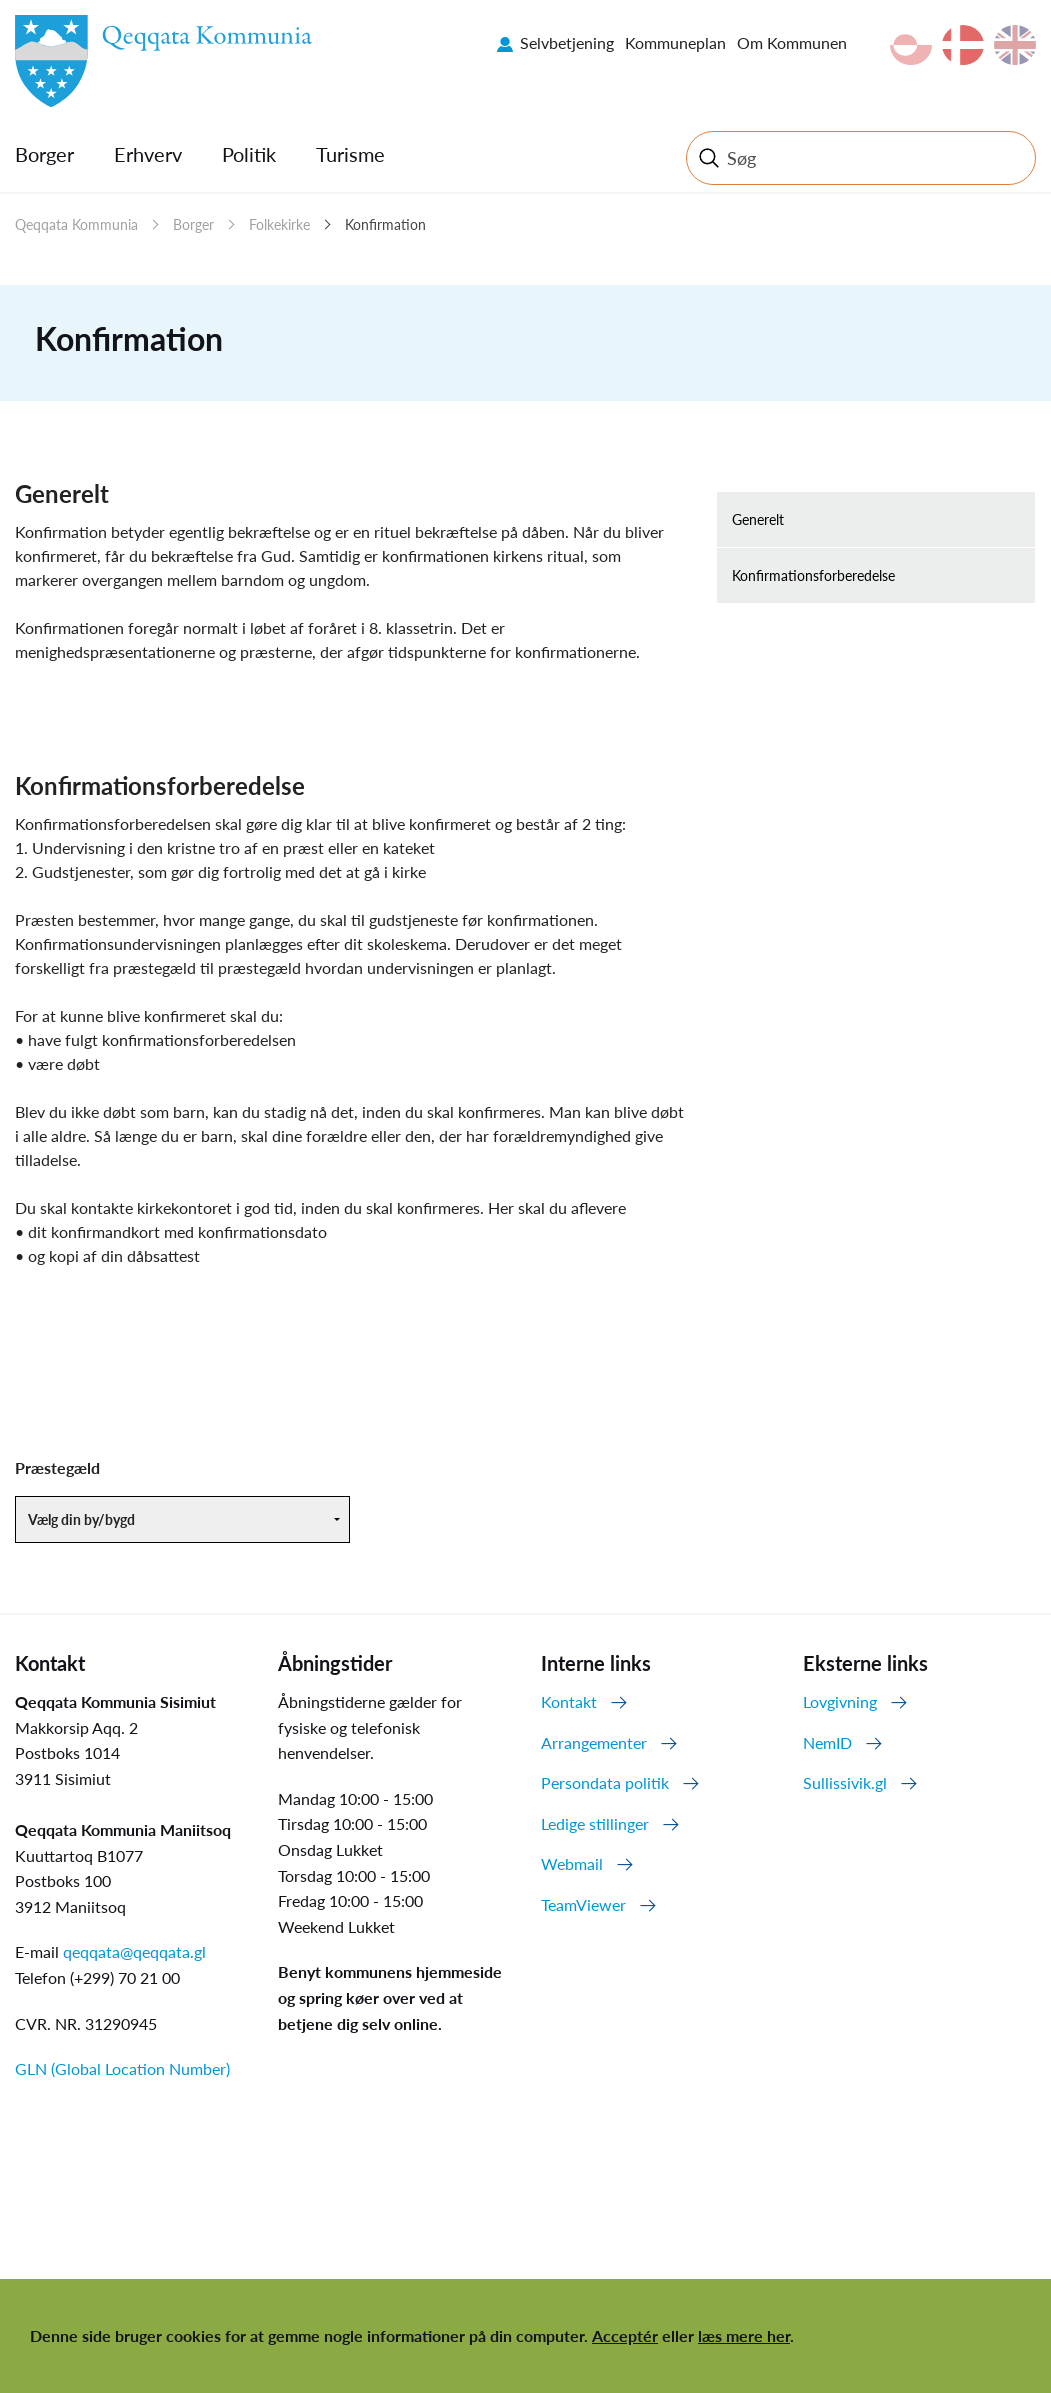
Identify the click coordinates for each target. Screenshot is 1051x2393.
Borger (44, 154)
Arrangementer (594, 1742)
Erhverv (148, 154)
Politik (249, 154)
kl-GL (911, 45)
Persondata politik (605, 1782)
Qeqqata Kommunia (76, 224)
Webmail (572, 1863)
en (1015, 45)
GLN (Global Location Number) (122, 2068)
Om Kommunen (792, 42)
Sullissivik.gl (845, 1782)
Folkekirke (279, 224)
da (963, 45)
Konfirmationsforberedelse (813, 575)
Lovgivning (840, 1701)
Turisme (350, 154)
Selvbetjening (567, 42)
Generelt (758, 519)
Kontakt (569, 1701)
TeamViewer (583, 1904)
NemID (827, 1742)
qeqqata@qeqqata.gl (134, 1951)
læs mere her (744, 2335)
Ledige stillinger (595, 1823)
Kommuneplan (675, 42)
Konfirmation (385, 224)
